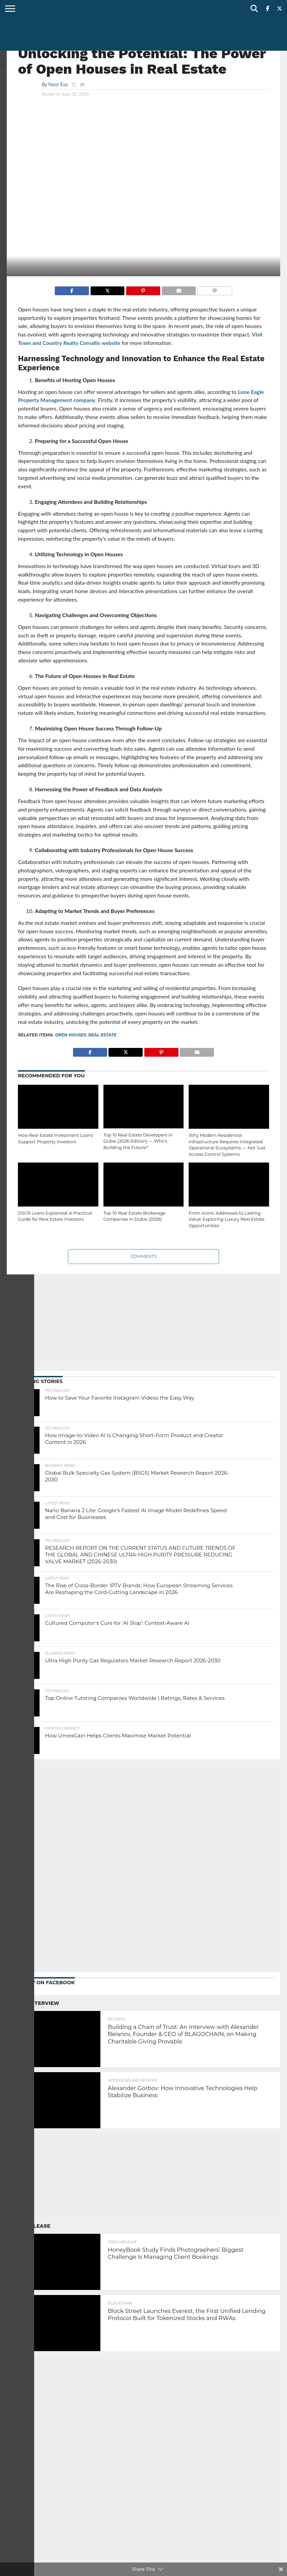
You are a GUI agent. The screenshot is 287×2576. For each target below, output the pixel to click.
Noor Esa (58, 84)
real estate (102, 1034)
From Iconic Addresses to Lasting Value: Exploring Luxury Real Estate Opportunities (226, 1219)
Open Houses (71, 1034)
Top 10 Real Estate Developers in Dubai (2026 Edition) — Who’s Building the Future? (138, 1141)
